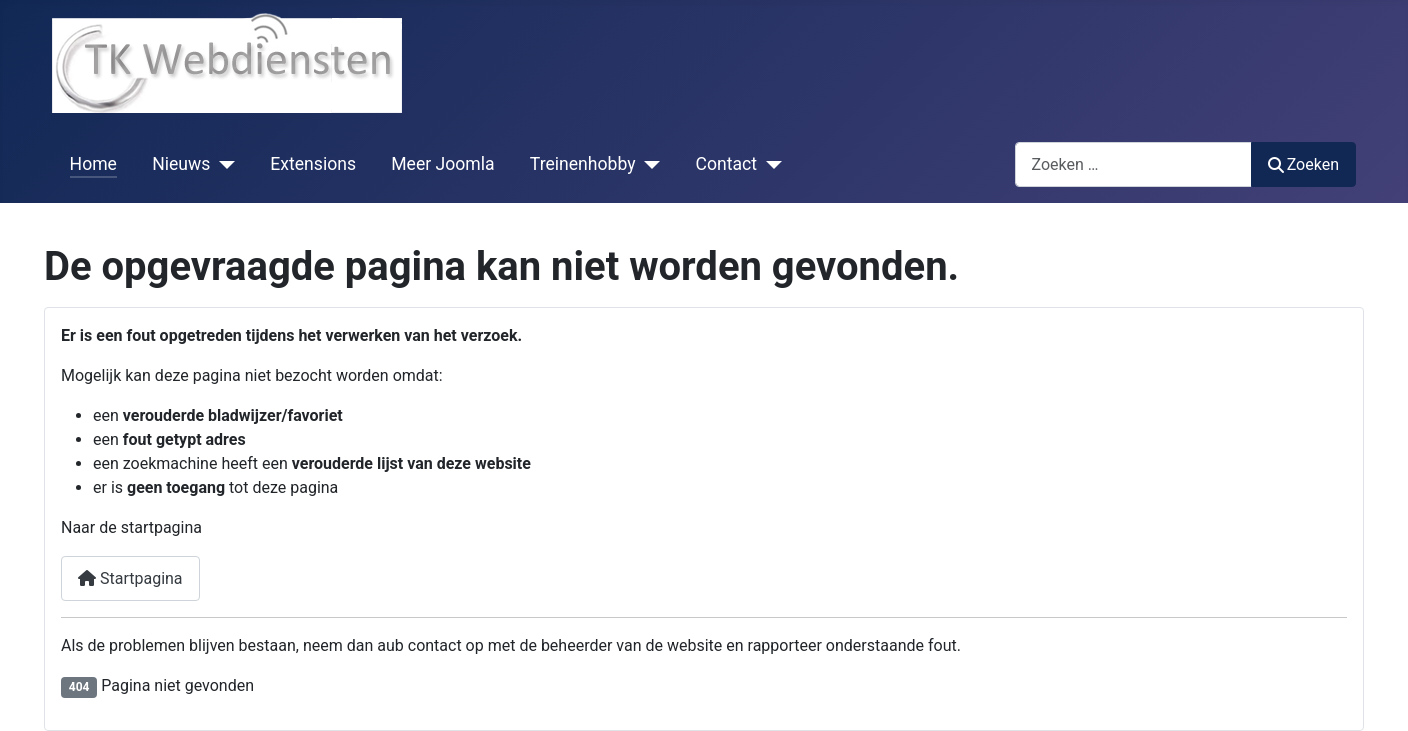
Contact (727, 164)
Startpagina (130, 578)
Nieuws (181, 164)
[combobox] (1133, 164)
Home (93, 164)
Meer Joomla (442, 164)
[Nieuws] (222, 164)
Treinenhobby (583, 164)
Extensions (313, 164)
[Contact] (769, 164)
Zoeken (1304, 164)
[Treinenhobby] (648, 164)
